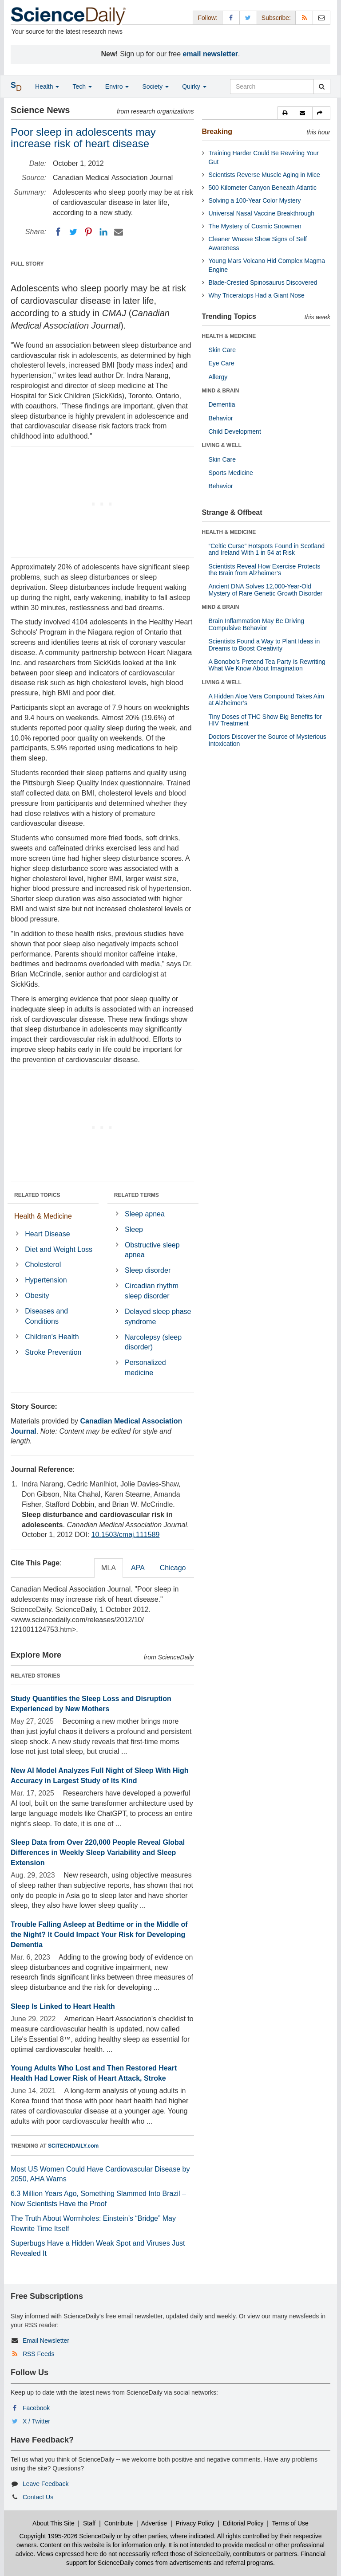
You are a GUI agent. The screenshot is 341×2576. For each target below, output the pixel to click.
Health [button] (47, 86)
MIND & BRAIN (220, 391)
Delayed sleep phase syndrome (158, 1316)
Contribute (118, 2523)
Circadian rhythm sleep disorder (151, 1291)
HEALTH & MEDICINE (229, 336)
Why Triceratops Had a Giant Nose (257, 295)
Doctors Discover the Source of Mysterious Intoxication (267, 740)
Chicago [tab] (173, 1568)
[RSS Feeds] (304, 17)
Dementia (222, 404)
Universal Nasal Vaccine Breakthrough (262, 213)
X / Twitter (36, 2421)
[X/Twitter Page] (248, 17)
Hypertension (46, 1280)
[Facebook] (58, 232)
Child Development (235, 431)
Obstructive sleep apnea (152, 1250)
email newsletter (210, 54)
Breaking (217, 131)
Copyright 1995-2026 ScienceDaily (67, 2536)
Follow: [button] (207, 17)
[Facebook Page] (231, 17)
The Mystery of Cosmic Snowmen (255, 226)
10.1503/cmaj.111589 (125, 1534)
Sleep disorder (147, 1270)
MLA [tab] (108, 1568)
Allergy (218, 376)
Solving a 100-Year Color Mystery (255, 200)
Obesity (37, 1295)
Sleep (134, 1229)
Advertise (154, 2523)
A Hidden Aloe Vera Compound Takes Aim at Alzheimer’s (266, 699)
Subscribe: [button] (276, 17)
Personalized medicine (145, 1367)
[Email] (118, 232)
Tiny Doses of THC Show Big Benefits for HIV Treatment (265, 720)
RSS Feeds (39, 2353)
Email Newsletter (46, 2340)
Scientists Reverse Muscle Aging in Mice (264, 174)
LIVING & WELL (222, 445)
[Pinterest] (88, 232)
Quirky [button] (194, 86)
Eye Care (221, 363)
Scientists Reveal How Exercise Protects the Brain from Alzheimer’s (265, 569)
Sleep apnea (145, 1214)
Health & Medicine (43, 1216)
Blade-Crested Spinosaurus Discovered (263, 282)
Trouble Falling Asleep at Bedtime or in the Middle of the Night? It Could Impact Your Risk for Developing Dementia (99, 1935)
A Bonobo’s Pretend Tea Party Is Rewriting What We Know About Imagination (267, 665)
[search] (321, 86)
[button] (286, 113)
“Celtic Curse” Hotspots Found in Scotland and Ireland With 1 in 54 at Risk (267, 549)
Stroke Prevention (53, 1352)
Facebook (36, 2407)
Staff (89, 2523)
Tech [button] (81, 86)
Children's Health (52, 1337)
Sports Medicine (231, 472)
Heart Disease (47, 1234)
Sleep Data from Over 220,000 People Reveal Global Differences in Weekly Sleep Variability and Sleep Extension (98, 1852)
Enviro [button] (117, 86)
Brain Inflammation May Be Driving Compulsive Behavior (257, 624)
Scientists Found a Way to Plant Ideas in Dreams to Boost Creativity (264, 644)
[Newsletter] (321, 17)
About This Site (53, 2523)
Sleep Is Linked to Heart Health (63, 2006)
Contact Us (38, 2497)
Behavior (221, 418)
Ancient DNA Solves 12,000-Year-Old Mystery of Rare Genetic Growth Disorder (266, 589)
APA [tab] (138, 1568)
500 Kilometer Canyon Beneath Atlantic (263, 187)
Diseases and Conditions (46, 1316)
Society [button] (155, 86)
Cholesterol (43, 1264)
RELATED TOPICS (37, 1195)
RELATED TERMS (136, 1195)
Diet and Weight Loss (58, 1249)
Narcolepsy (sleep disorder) (153, 1342)
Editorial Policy (243, 2523)
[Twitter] (73, 232)
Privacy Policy (194, 2523)
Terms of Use (290, 2523)
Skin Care (222, 349)
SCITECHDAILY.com (73, 2146)
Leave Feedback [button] (46, 2483)
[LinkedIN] (103, 232)
